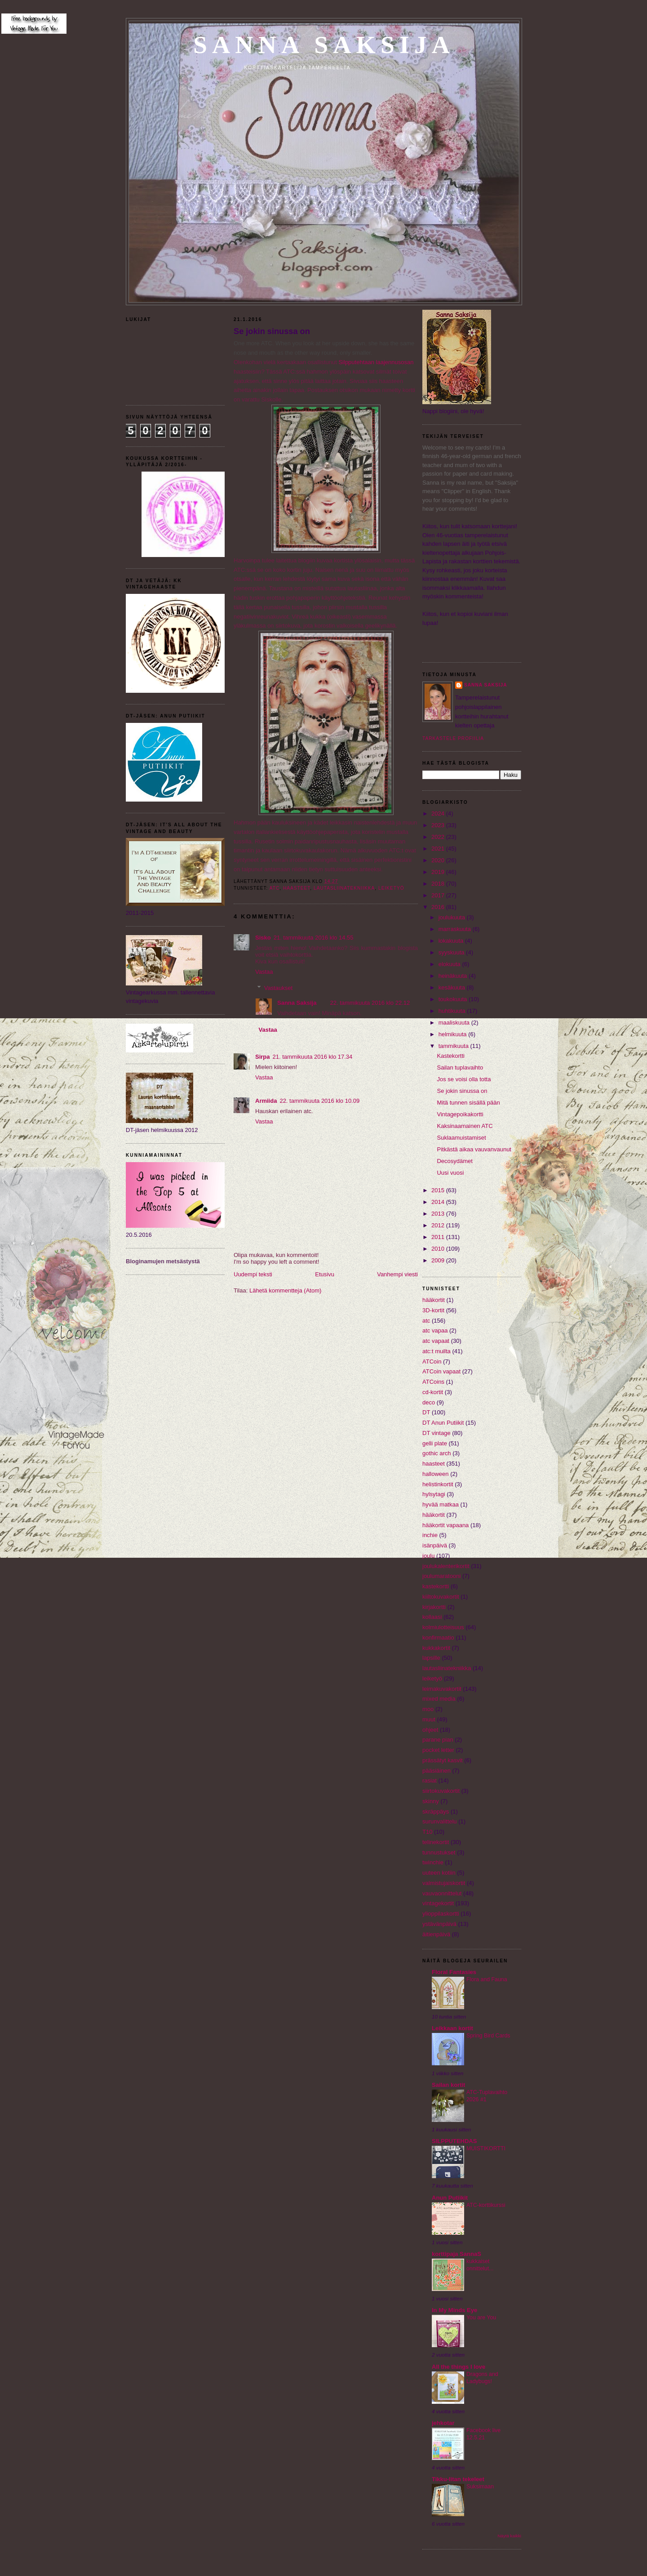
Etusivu (324, 1274)
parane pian (437, 1739)
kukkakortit (436, 1648)
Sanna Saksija (324, 44)
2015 (438, 1190)
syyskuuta (452, 952)
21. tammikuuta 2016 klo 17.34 (313, 1056)
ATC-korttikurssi (485, 2205)
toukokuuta (454, 999)
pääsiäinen (436, 1770)
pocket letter (438, 1750)
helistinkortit (437, 1484)
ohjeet (430, 1729)
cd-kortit (432, 1392)
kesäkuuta (453, 987)
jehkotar (443, 2423)
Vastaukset (278, 988)
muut (428, 1719)
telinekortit (435, 1842)
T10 (427, 1831)
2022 (438, 836)
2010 (438, 1248)
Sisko (263, 937)
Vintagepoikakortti (460, 1114)
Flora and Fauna (486, 1979)
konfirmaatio (438, 1637)
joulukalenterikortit (446, 1566)
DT (426, 1412)
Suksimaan (480, 2486)
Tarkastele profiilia (453, 738)
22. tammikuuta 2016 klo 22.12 (370, 1002)
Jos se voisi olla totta (464, 1079)
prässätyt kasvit (442, 1760)
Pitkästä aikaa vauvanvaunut (474, 1149)
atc (275, 888)
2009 (438, 1260)
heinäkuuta (454, 975)
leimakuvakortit (441, 1688)
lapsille (431, 1657)
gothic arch (436, 1453)
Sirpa (262, 1056)
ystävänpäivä (439, 1924)
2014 (438, 1202)
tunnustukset (439, 1852)
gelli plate (434, 1443)
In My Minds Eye (454, 2310)
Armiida (266, 1100)
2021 (438, 848)
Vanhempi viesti (397, 1274)
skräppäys (435, 1811)
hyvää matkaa (440, 1504)
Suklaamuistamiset (461, 1137)
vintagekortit (438, 1903)
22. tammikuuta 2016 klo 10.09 (319, 1100)
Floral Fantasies (454, 1972)
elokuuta (450, 964)
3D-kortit (433, 1310)
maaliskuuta (455, 1022)
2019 (438, 872)
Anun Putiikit (450, 2197)
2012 (438, 1225)
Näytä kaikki (509, 2535)
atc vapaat (435, 1340)
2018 (438, 883)
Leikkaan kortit (452, 2028)
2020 (438, 860)
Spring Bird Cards (488, 2035)
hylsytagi (433, 1494)
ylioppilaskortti (440, 1913)
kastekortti (435, 1586)
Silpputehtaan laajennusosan (375, 362)
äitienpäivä (436, 1934)
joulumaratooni (441, 1576)
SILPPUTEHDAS (454, 2141)
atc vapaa (435, 1330)
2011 (438, 1237)
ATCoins (433, 1381)
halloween (435, 1474)
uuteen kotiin (439, 1872)
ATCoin (431, 1361)
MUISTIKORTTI (485, 2148)
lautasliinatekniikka (344, 888)
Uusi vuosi (450, 1172)
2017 (438, 895)
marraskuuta (456, 929)
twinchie (432, 1862)
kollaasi (432, 1616)
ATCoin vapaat (441, 1371)
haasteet (296, 888)
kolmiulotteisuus (443, 1627)
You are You (481, 2317)
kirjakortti (434, 1607)
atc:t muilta (436, 1351)
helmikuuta (453, 1034)
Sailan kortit (448, 2084)
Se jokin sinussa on (272, 331)
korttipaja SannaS (456, 2254)
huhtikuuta (453, 1010)
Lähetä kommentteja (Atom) (285, 1290)
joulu (428, 1555)
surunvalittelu (439, 1821)
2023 (438, 825)
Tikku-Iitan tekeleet (458, 2479)
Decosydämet (454, 1161)
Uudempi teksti (253, 1274)
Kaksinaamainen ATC (464, 1126)
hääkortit (433, 1514)
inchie (430, 1535)
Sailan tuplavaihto (460, 1067)
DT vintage (436, 1433)
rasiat (429, 1780)
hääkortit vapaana (445, 1525)
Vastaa (264, 971)
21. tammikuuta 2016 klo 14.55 (314, 937)
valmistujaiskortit (443, 1883)
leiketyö (391, 888)
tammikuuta (454, 1046)
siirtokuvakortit (441, 1790)
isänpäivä (434, 1545)
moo (428, 1709)
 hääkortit (433, 1300)
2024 (438, 813)
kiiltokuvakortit (440, 1596)
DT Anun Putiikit (443, 1422)
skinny (430, 1801)
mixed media (439, 1698)
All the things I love (458, 2366)
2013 (438, 1213)
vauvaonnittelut (441, 1893)
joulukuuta (453, 917)
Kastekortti (450, 1055)
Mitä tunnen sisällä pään (468, 1102)
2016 (438, 907)
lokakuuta (452, 940)
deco (428, 1402)
